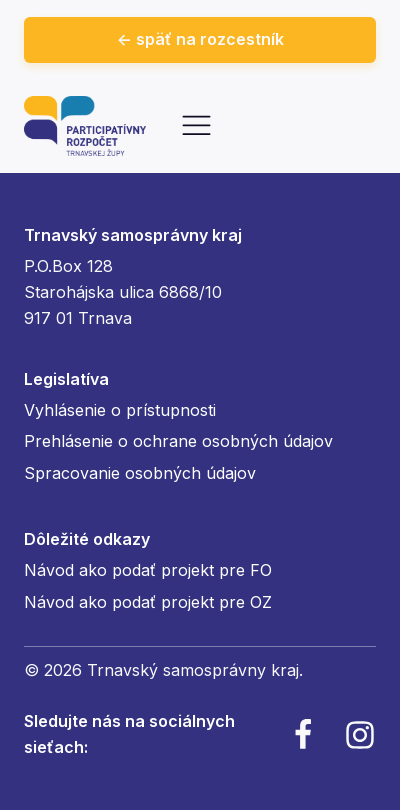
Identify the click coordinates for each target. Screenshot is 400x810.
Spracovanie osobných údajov (140, 473)
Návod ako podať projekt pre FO (148, 570)
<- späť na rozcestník (200, 39)
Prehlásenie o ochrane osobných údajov (178, 441)
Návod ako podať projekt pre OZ (148, 602)
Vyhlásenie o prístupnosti (120, 410)
